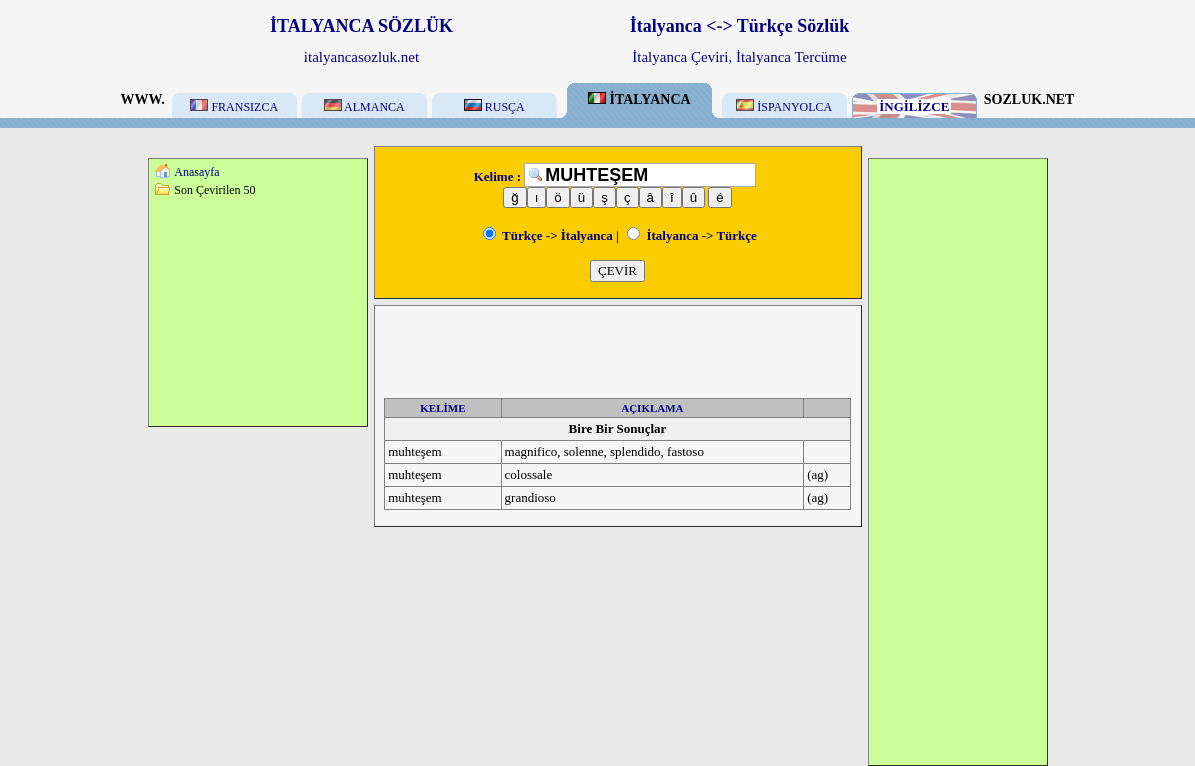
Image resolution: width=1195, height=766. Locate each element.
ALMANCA (364, 107)
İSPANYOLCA (784, 107)
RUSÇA (494, 107)
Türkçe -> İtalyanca (548, 235)
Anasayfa (196, 172)
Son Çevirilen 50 (214, 190)
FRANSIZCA (234, 107)
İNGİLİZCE (914, 106)
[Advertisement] (258, 311)
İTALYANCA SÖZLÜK (361, 26)
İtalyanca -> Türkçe (692, 235)
